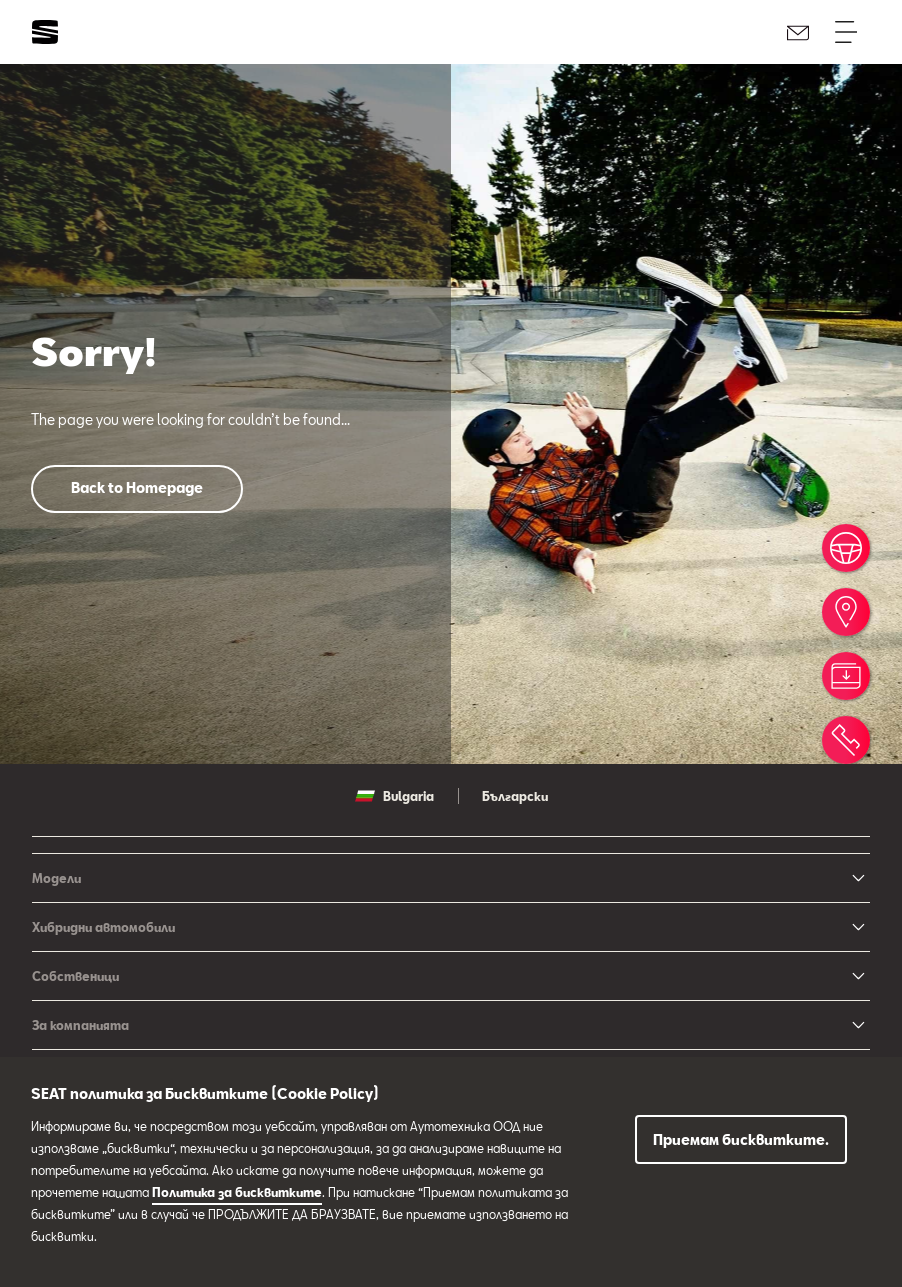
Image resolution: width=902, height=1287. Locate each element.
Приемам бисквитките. (741, 1139)
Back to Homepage (137, 487)
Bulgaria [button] (394, 796)
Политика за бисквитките (237, 1192)
